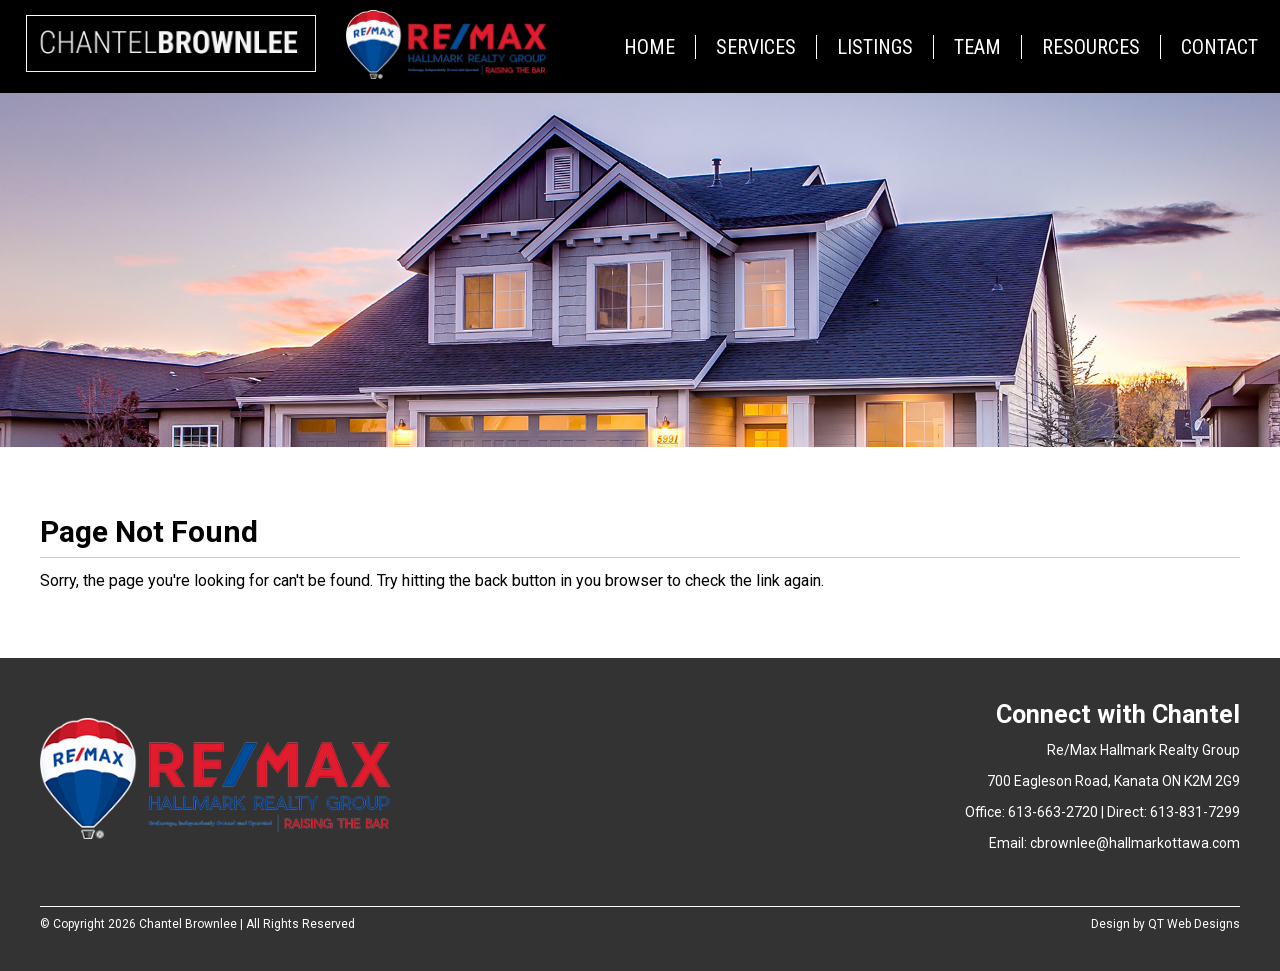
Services (756, 47)
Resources (1091, 47)
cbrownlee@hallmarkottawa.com (1135, 843)
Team (977, 47)
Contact (1219, 47)
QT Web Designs (1194, 924)
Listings (875, 47)
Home (649, 47)
